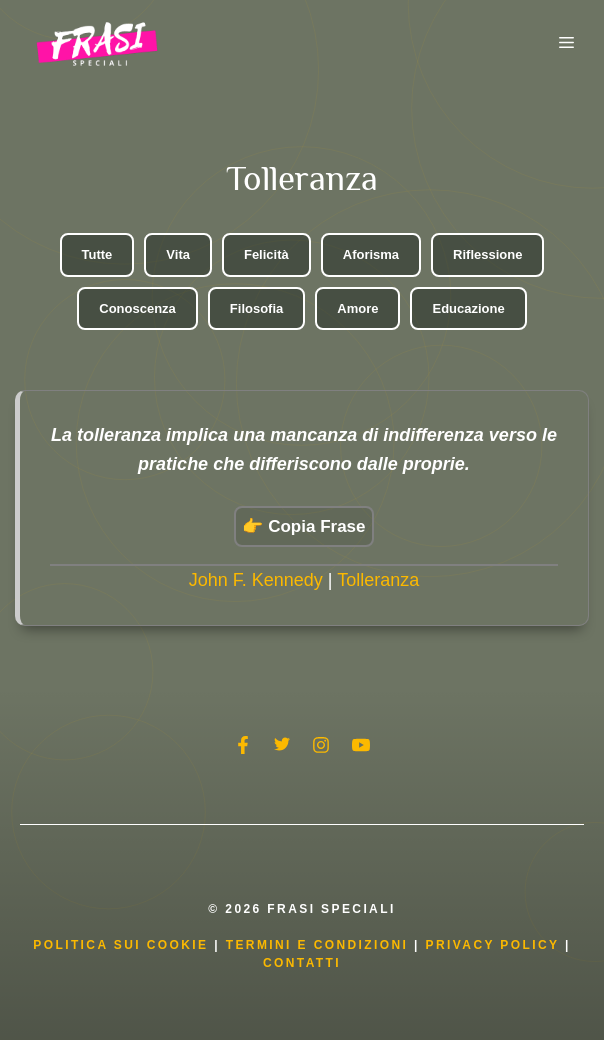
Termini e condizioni (317, 945)
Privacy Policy (495, 945)
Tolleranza (378, 580)
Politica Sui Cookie (120, 945)
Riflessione (487, 254)
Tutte (97, 254)
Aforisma (371, 254)
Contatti (302, 963)
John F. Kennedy (256, 580)
